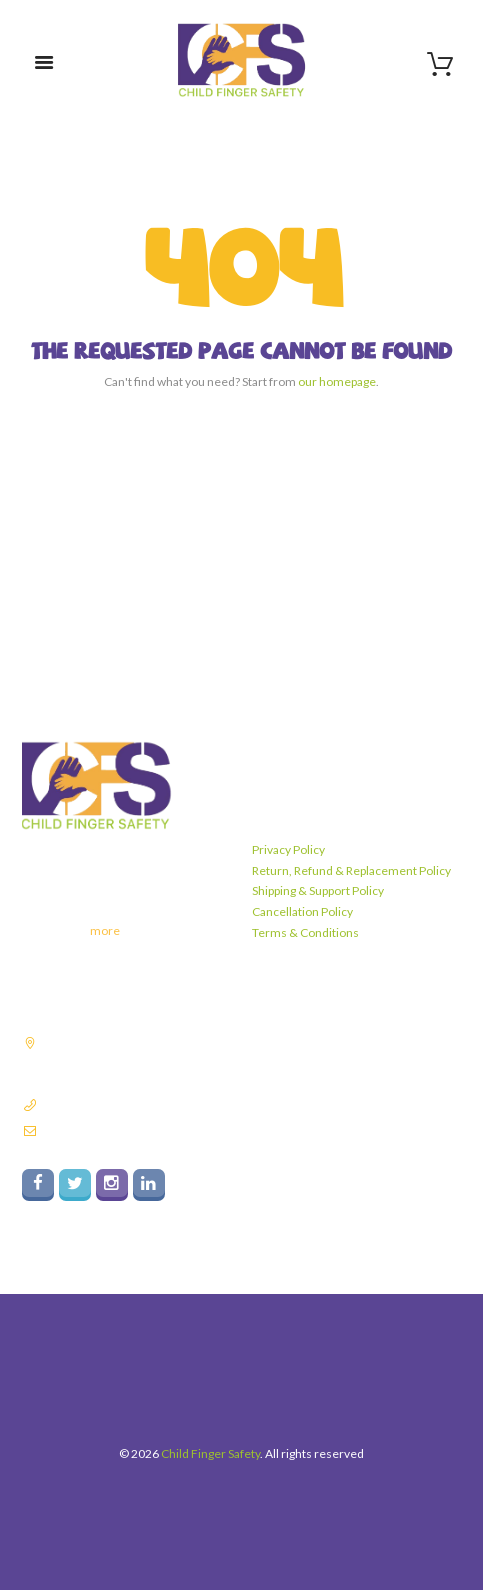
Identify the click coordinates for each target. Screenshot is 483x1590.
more (105, 930)
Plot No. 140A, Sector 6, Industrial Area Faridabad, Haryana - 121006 (130, 1060)
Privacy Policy (288, 849)
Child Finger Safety (210, 1453)
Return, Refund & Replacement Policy (351, 870)
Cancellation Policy (302, 911)
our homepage (337, 381)
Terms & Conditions (305, 932)
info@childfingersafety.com (114, 1130)
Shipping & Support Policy (318, 890)
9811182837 (75, 1104)
